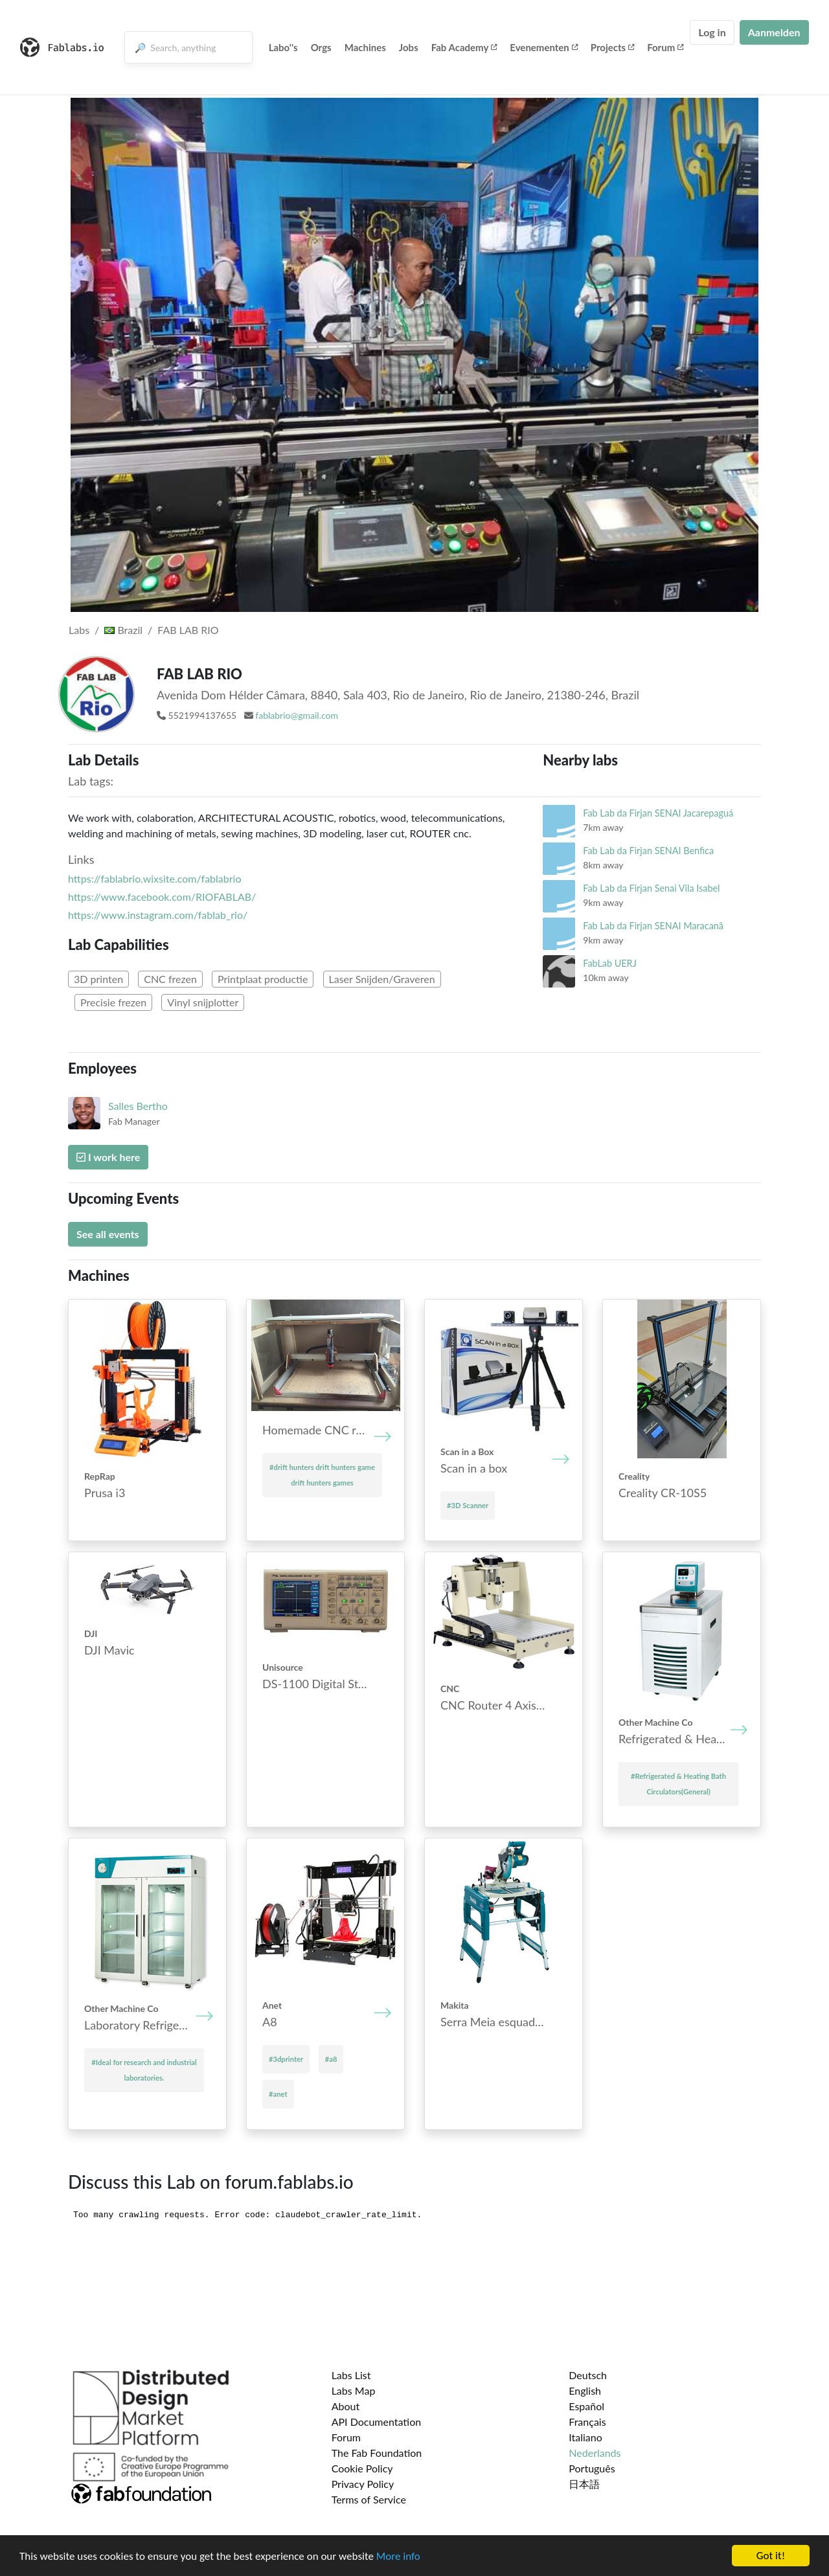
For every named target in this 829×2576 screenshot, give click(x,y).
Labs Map (354, 2390)
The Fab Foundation (377, 2452)
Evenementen (543, 47)
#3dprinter (286, 2059)
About (346, 2406)
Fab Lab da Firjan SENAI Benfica (648, 850)
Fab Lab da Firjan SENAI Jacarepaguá (658, 813)
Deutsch (588, 2375)
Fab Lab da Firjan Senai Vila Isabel (651, 888)
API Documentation (377, 2421)
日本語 (584, 2484)
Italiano (585, 2437)
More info (398, 2556)
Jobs (408, 47)
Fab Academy (464, 47)
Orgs (321, 47)
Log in (711, 32)
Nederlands (594, 2452)
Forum (665, 47)
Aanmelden (774, 32)
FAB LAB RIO (187, 630)
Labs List (351, 2375)
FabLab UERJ (609, 963)
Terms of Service (369, 2499)
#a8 (331, 2059)
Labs (79, 630)
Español (586, 2406)
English (585, 2390)
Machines (365, 47)
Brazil (123, 630)
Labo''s (283, 47)
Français (587, 2421)
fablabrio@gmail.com (296, 715)
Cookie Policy (362, 2468)
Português (592, 2468)
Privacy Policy (363, 2484)
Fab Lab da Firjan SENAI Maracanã (653, 925)
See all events (107, 1234)
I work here (108, 1157)
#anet (278, 2094)
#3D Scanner (467, 1505)
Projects (612, 47)
